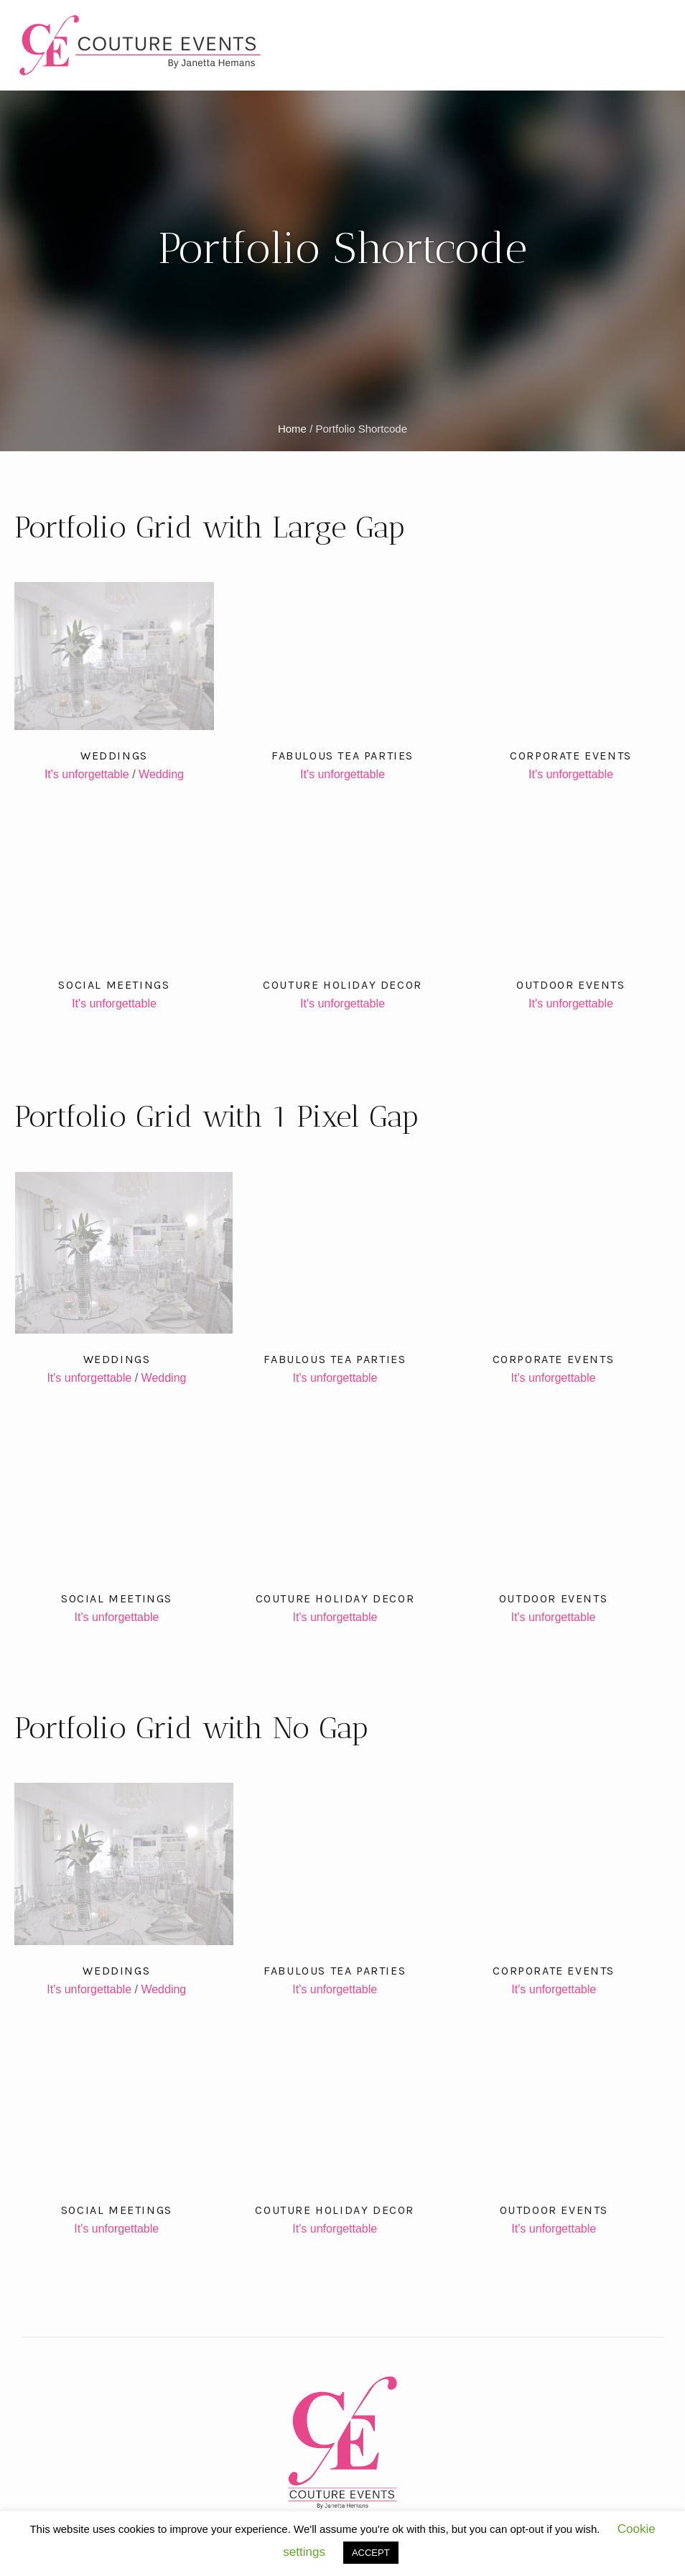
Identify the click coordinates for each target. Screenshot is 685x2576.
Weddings (114, 755)
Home (292, 429)
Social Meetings (113, 985)
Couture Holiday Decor (342, 985)
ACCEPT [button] (371, 2552)
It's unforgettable (87, 774)
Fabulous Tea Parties (342, 755)
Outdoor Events (570, 985)
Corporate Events (571, 755)
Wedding (161, 774)
